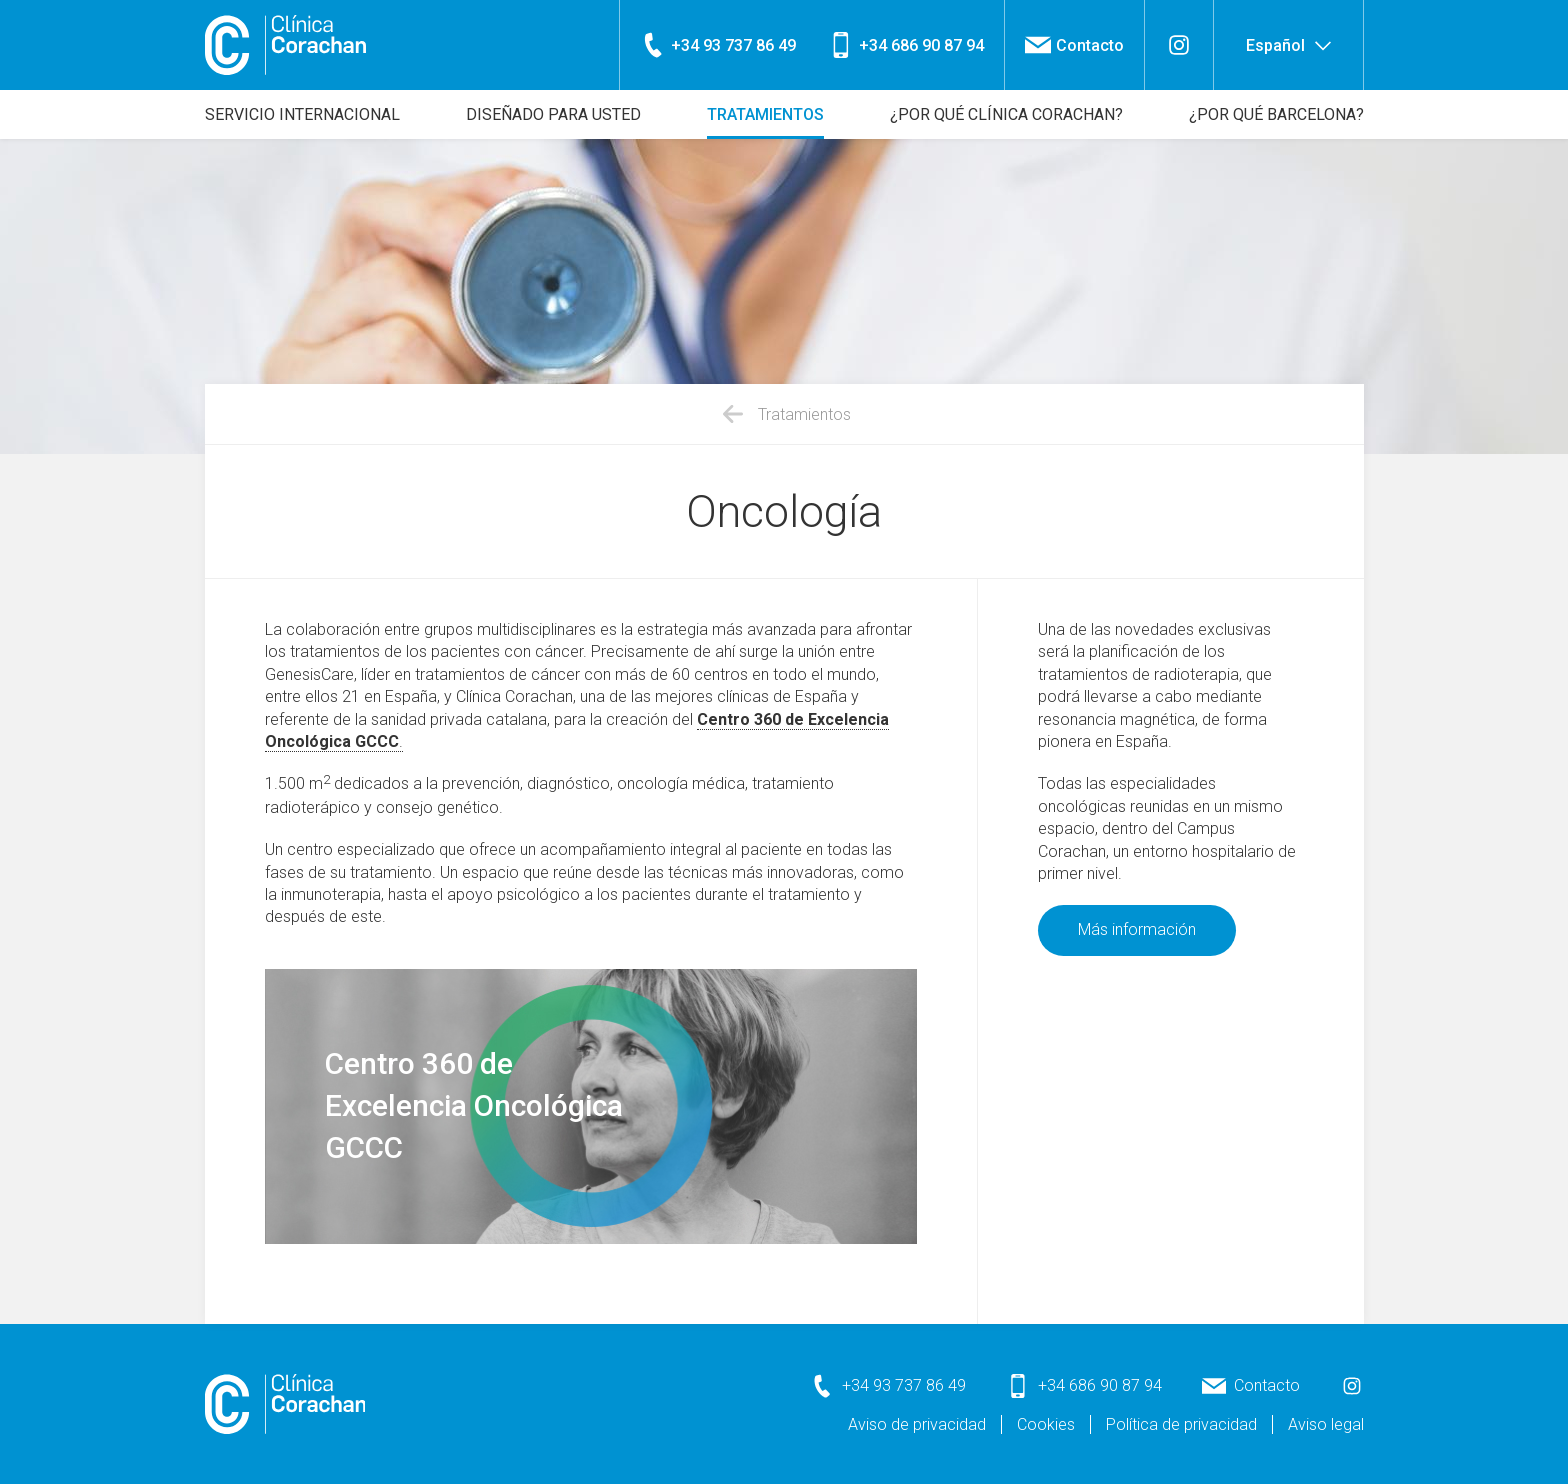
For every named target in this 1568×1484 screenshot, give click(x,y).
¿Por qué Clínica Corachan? (1006, 114)
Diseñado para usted (553, 114)
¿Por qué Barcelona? (1276, 114)
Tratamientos (765, 114)
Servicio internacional (302, 114)
